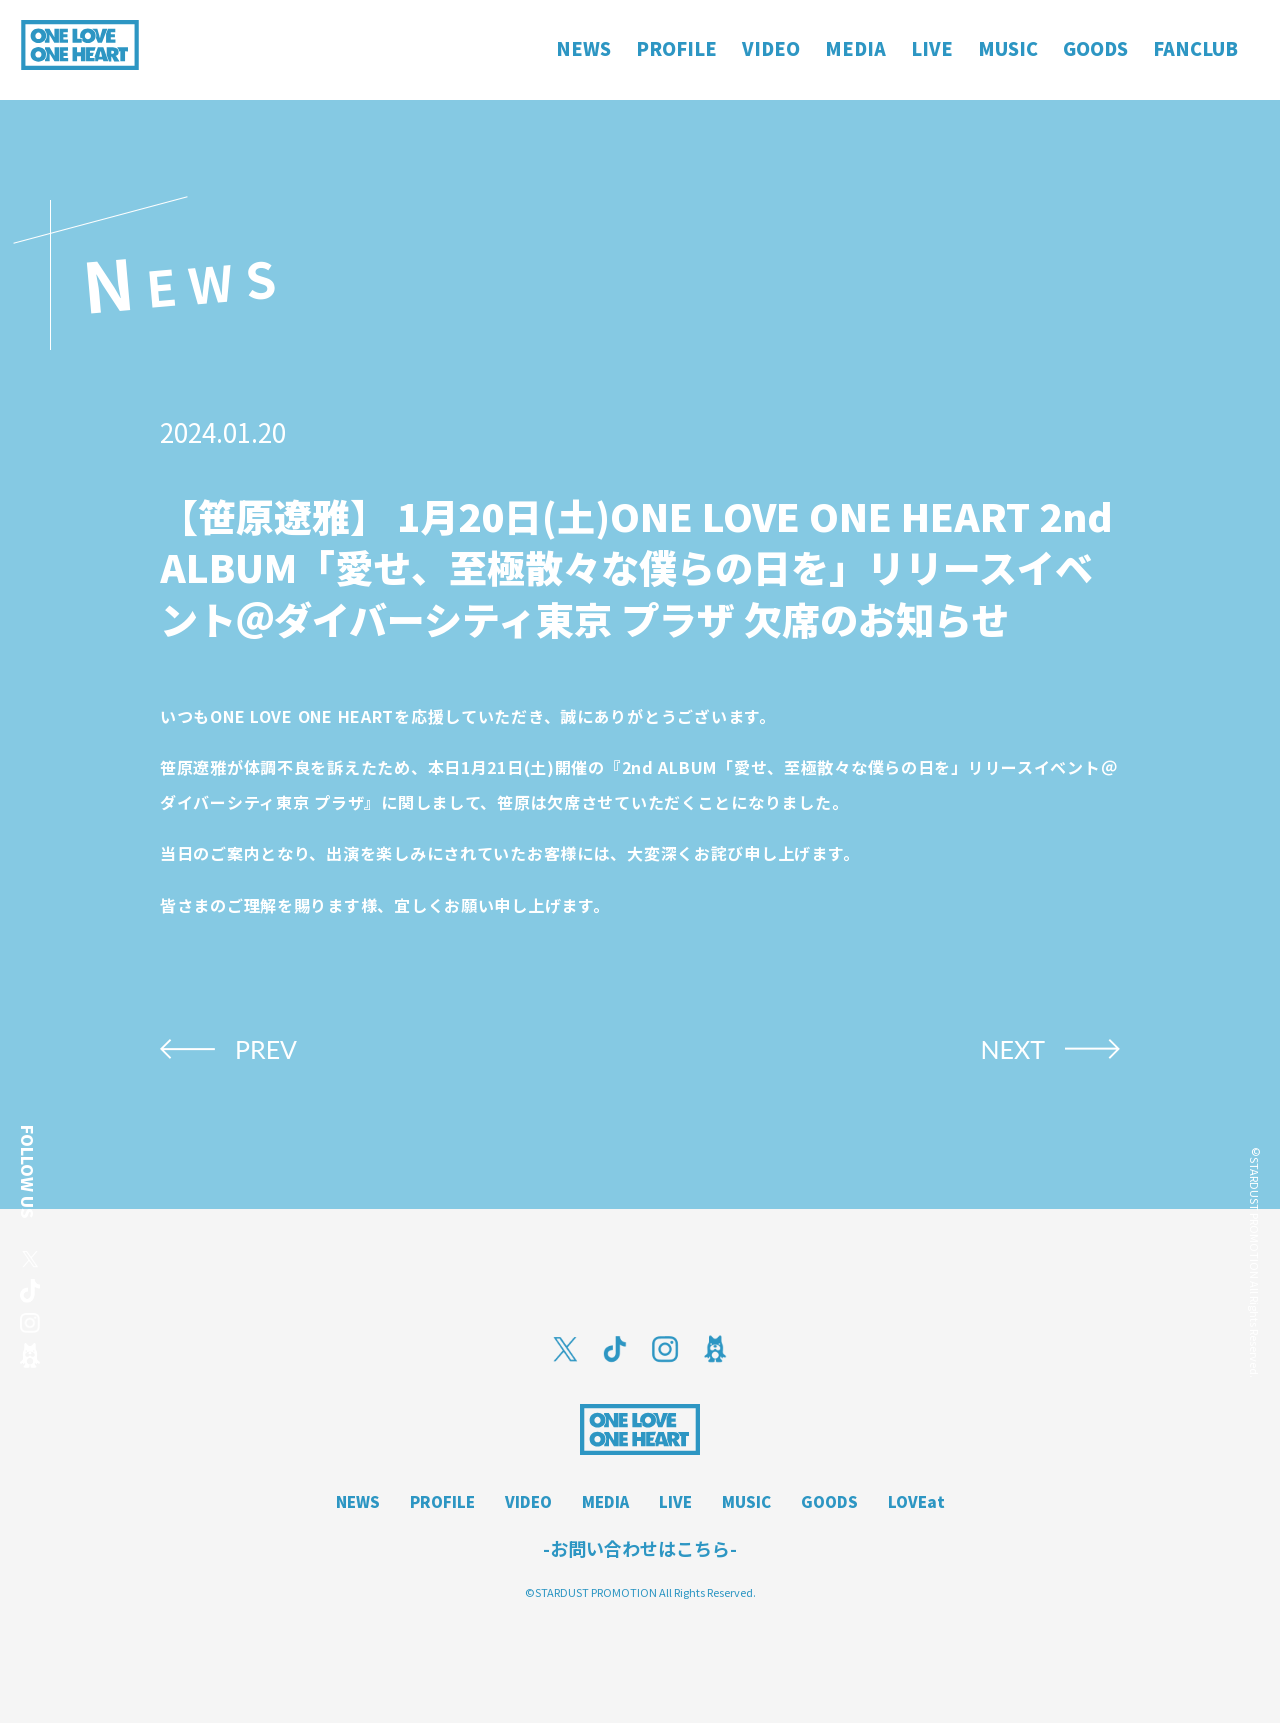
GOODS (829, 1501)
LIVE (675, 1501)
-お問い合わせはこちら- (640, 1548)
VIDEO (528, 1501)
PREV (266, 1049)
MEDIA (605, 1501)
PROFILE (442, 1501)
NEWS (358, 1501)
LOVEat (916, 1501)
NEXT (1012, 1049)
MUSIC (746, 1501)
